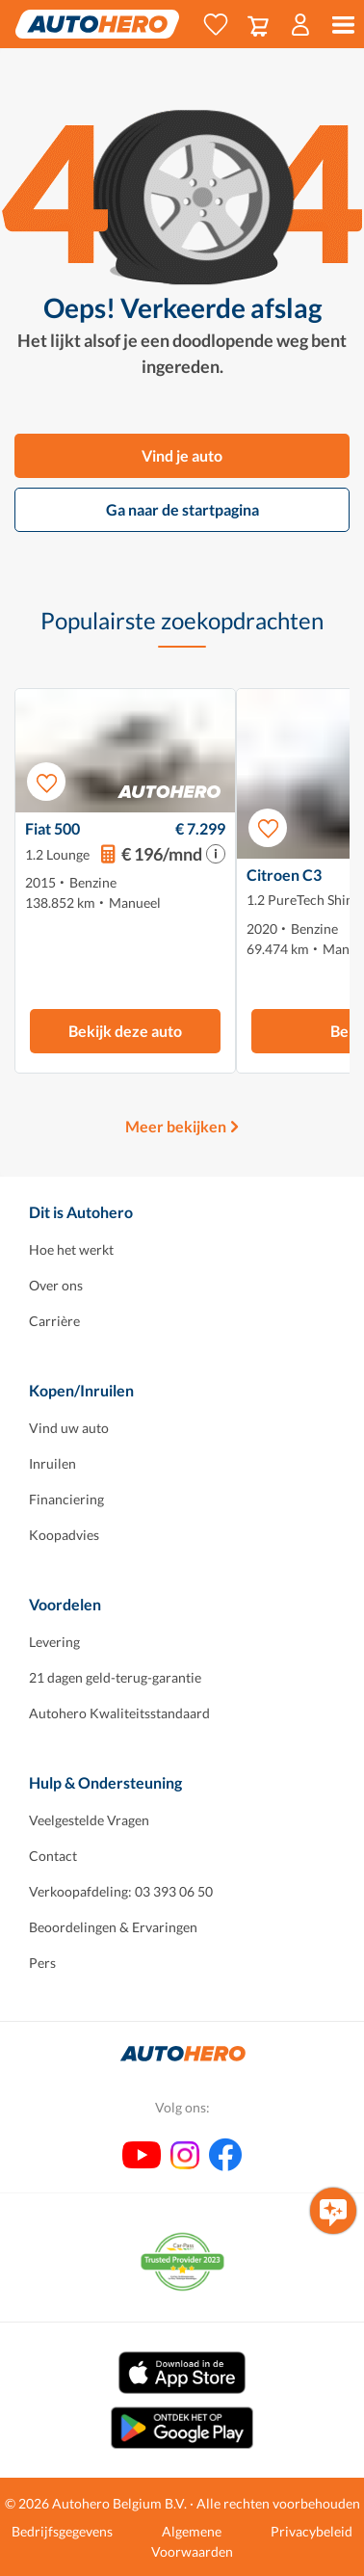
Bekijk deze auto (125, 1031)
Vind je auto (182, 455)
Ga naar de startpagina (182, 509)
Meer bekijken (175, 1126)
